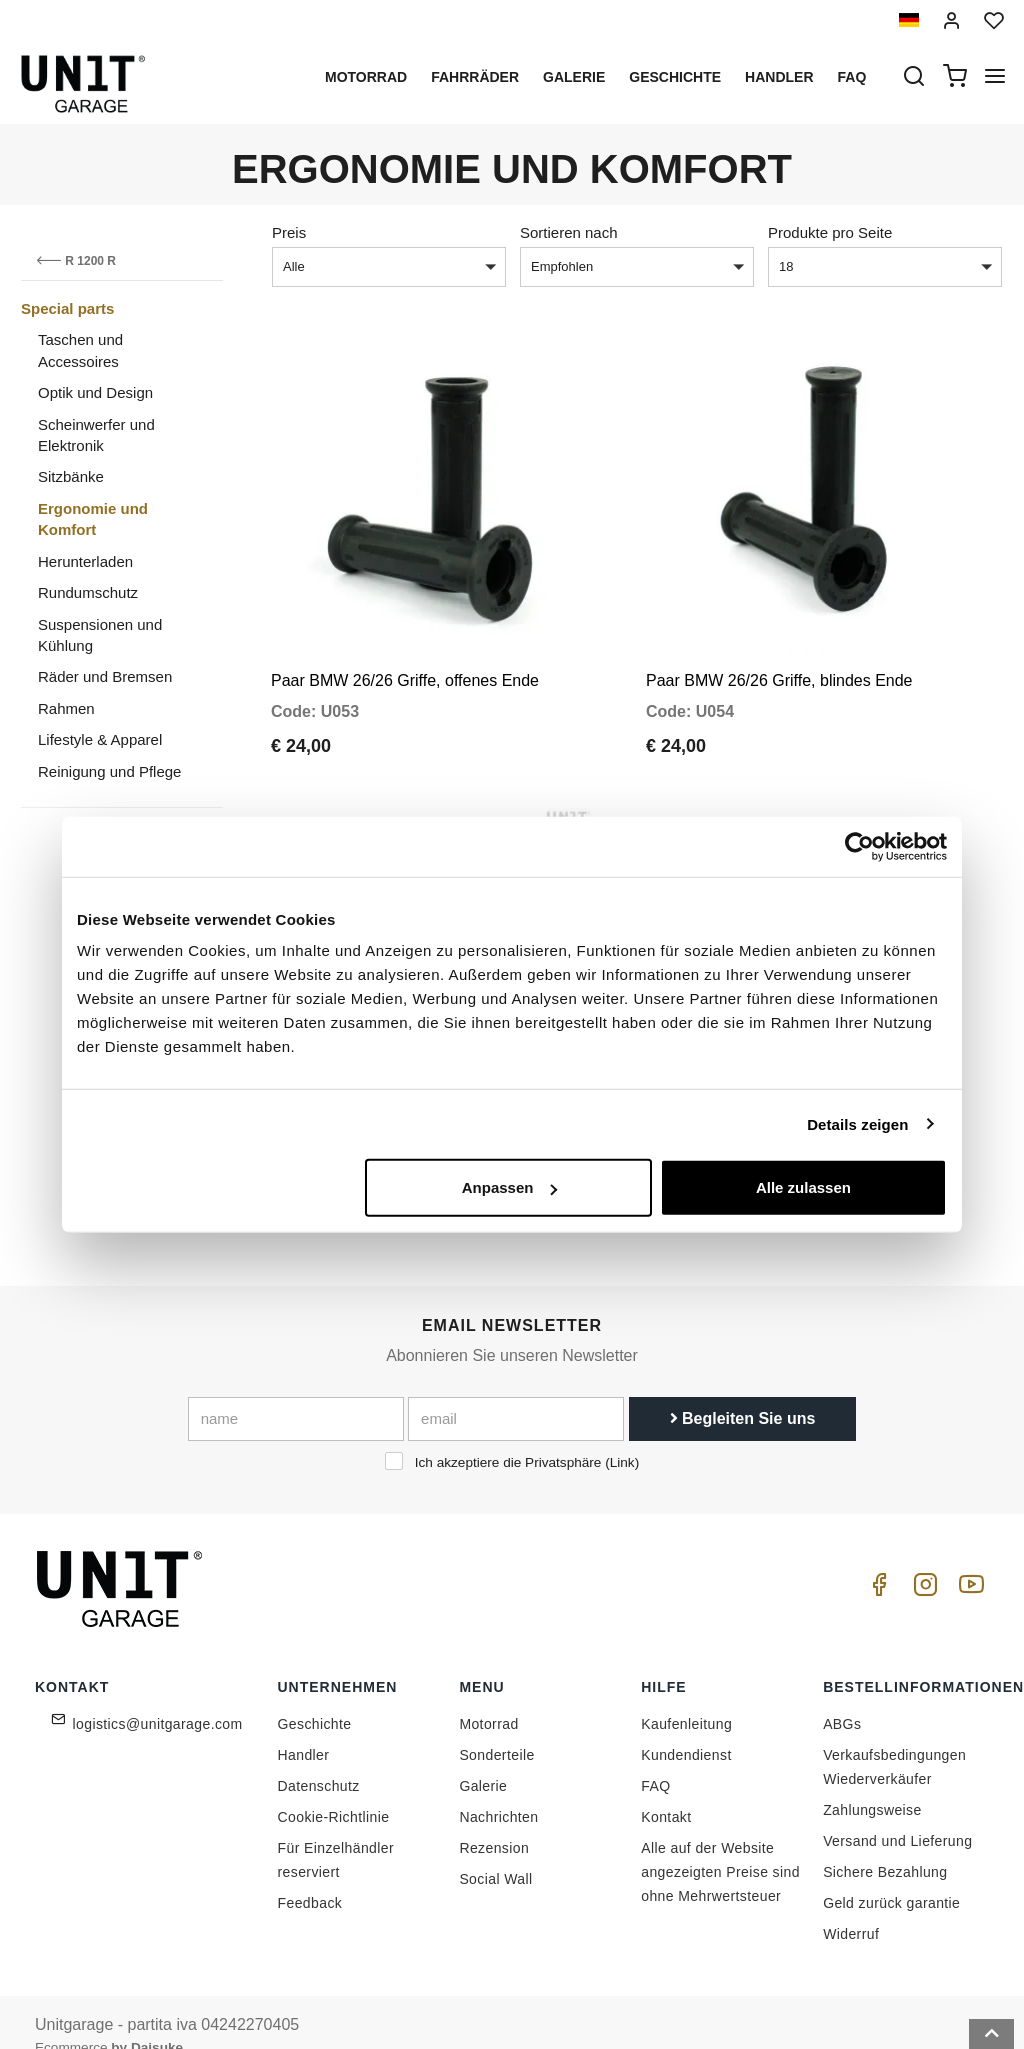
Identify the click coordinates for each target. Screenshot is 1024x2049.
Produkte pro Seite (830, 232)
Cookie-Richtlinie (334, 1789)
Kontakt (666, 1789)
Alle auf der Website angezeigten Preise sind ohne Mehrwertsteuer (720, 1844)
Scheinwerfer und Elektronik (96, 435)
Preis (289, 232)
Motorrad (366, 77)
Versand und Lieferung (897, 1813)
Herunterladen (85, 561)
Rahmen (66, 708)
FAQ (655, 1758)
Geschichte (675, 77)
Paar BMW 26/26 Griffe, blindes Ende (779, 666)
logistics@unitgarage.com (158, 1696)
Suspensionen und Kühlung (100, 635)
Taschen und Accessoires (80, 350)
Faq (852, 77)
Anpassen (510, 1187)
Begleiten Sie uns (743, 1389)
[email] (516, 1390)
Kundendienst (686, 1727)
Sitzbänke (71, 476)
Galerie (574, 77)
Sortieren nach (569, 232)
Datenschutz (319, 1758)
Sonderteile (496, 1727)
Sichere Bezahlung (885, 1844)
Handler (779, 77)
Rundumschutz (88, 592)
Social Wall (495, 1851)
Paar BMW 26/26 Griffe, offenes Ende (405, 666)
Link (622, 1433)
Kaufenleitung (686, 1696)
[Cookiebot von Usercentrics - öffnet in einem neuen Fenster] (859, 846)
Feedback (310, 1875)
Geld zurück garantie (891, 1875)
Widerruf (851, 1906)
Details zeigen (857, 1123)
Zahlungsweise (872, 1782)
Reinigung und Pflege (109, 771)
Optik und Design (95, 392)
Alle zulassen (803, 1187)
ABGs (842, 1696)
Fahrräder (475, 77)
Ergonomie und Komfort (93, 519)
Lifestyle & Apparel (100, 739)
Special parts (67, 308)
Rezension (494, 1820)
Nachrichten (498, 1789)
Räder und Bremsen (105, 676)
